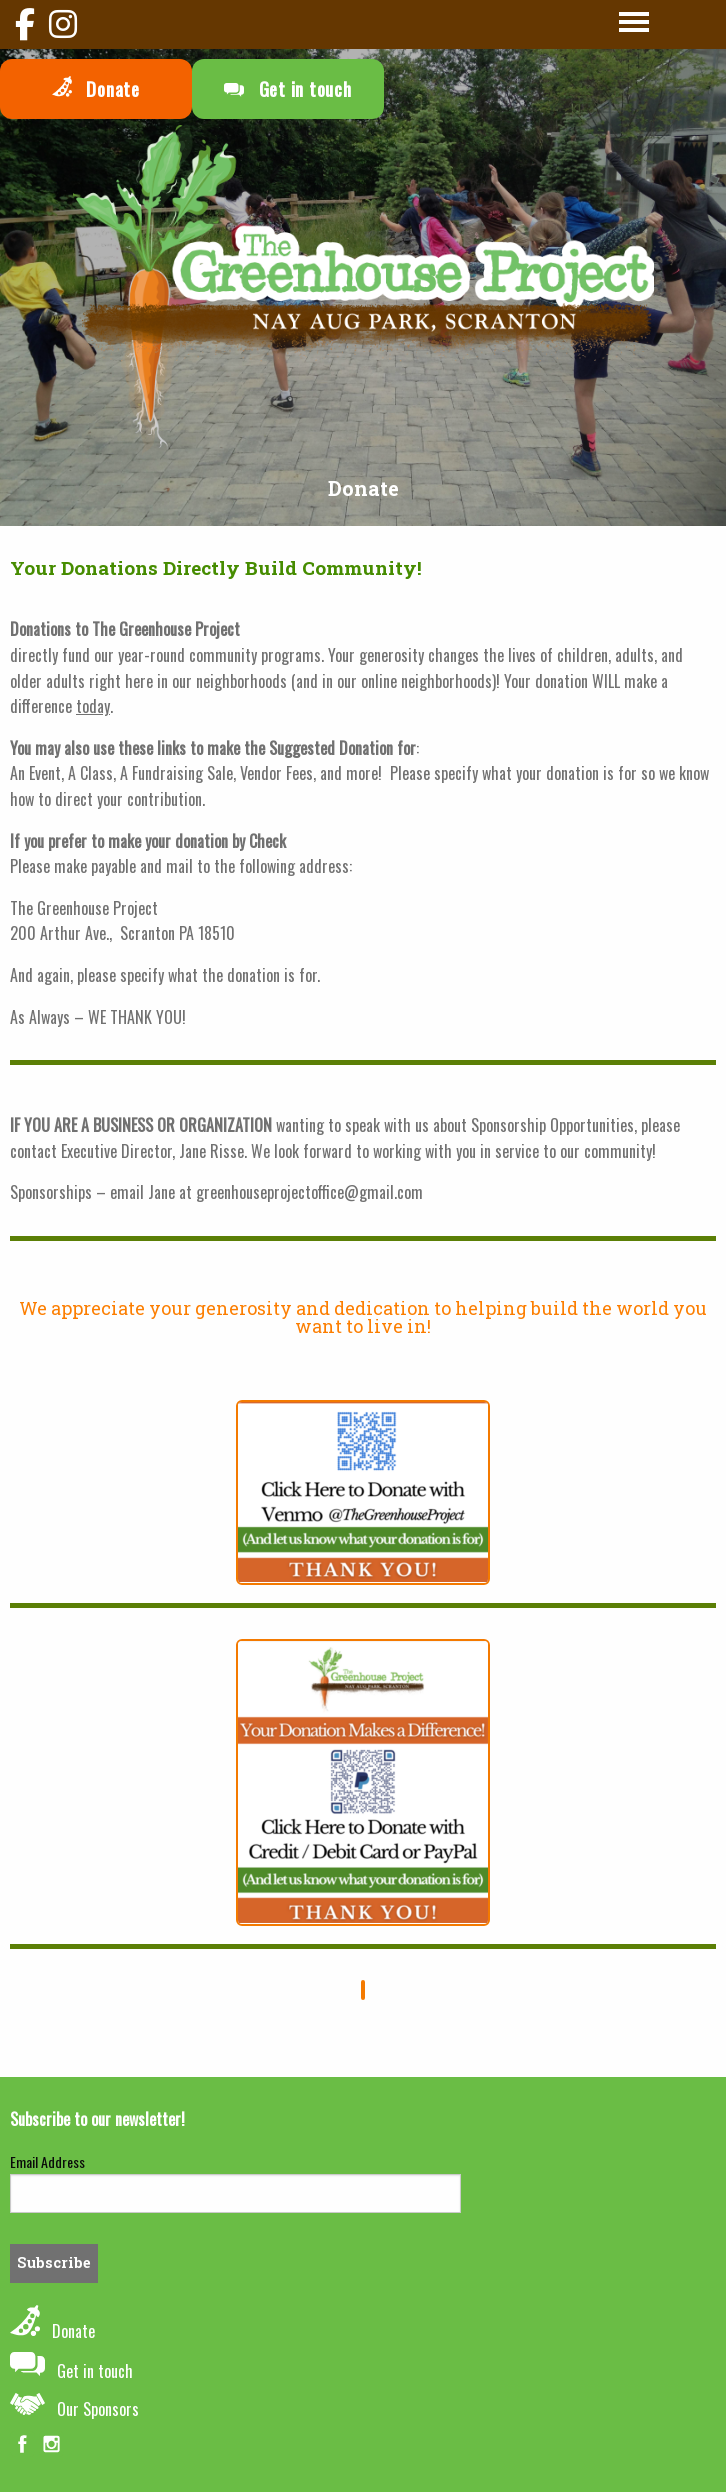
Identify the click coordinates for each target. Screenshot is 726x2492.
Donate (96, 89)
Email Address (47, 2161)
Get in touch (288, 89)
